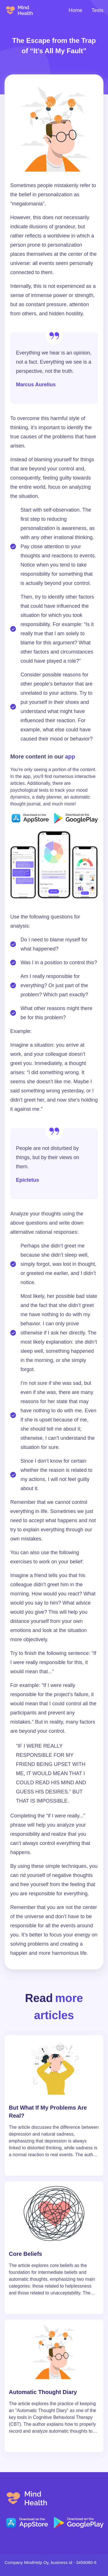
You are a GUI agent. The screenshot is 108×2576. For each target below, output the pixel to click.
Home (75, 10)
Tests (97, 10)
